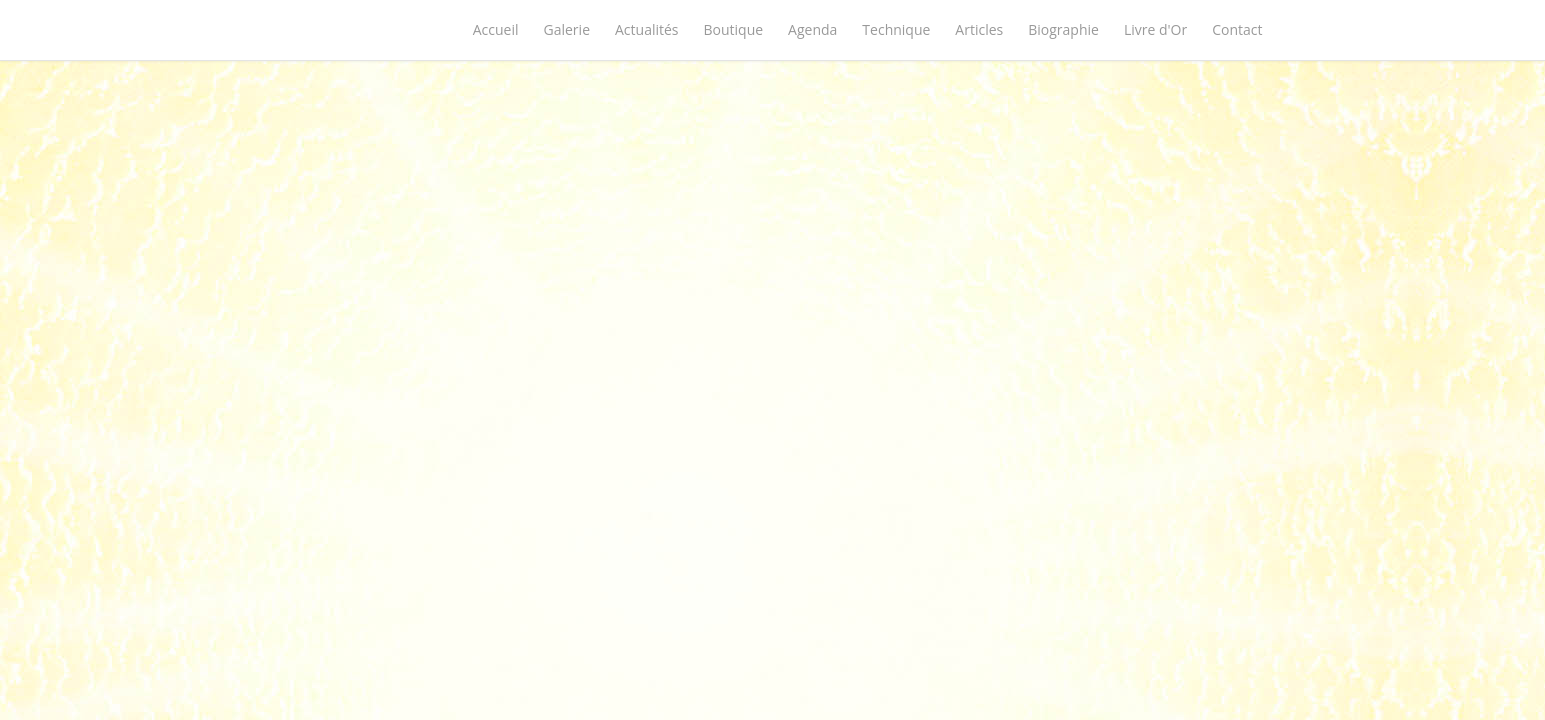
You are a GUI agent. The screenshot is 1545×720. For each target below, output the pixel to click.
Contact (1237, 29)
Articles (979, 29)
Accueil (496, 29)
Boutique (734, 29)
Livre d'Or (1155, 29)
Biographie (1063, 29)
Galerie (567, 29)
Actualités (647, 29)
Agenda (812, 29)
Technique (896, 29)
